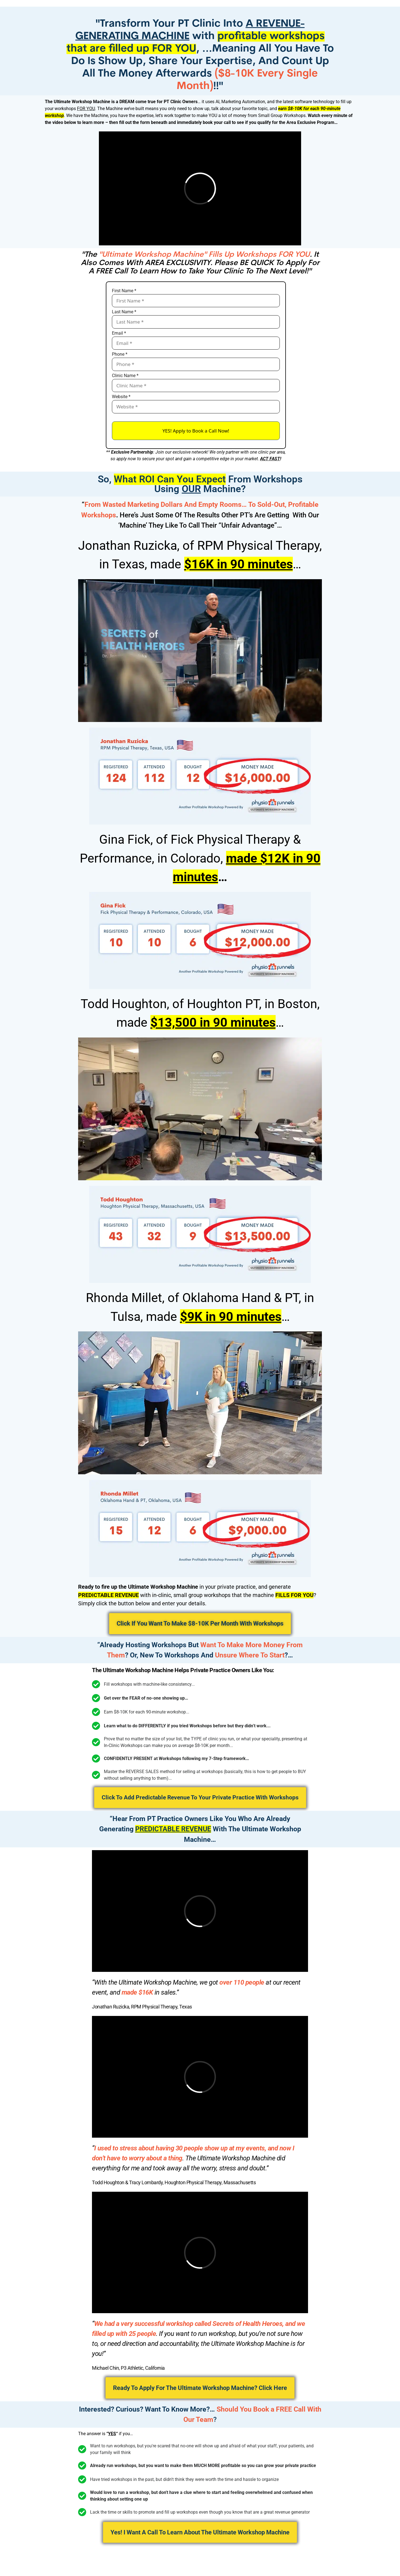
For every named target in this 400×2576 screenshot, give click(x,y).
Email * (119, 333)
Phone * (119, 354)
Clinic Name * (125, 375)
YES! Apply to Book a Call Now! (196, 431)
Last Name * (124, 311)
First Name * (124, 290)
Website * (121, 396)
